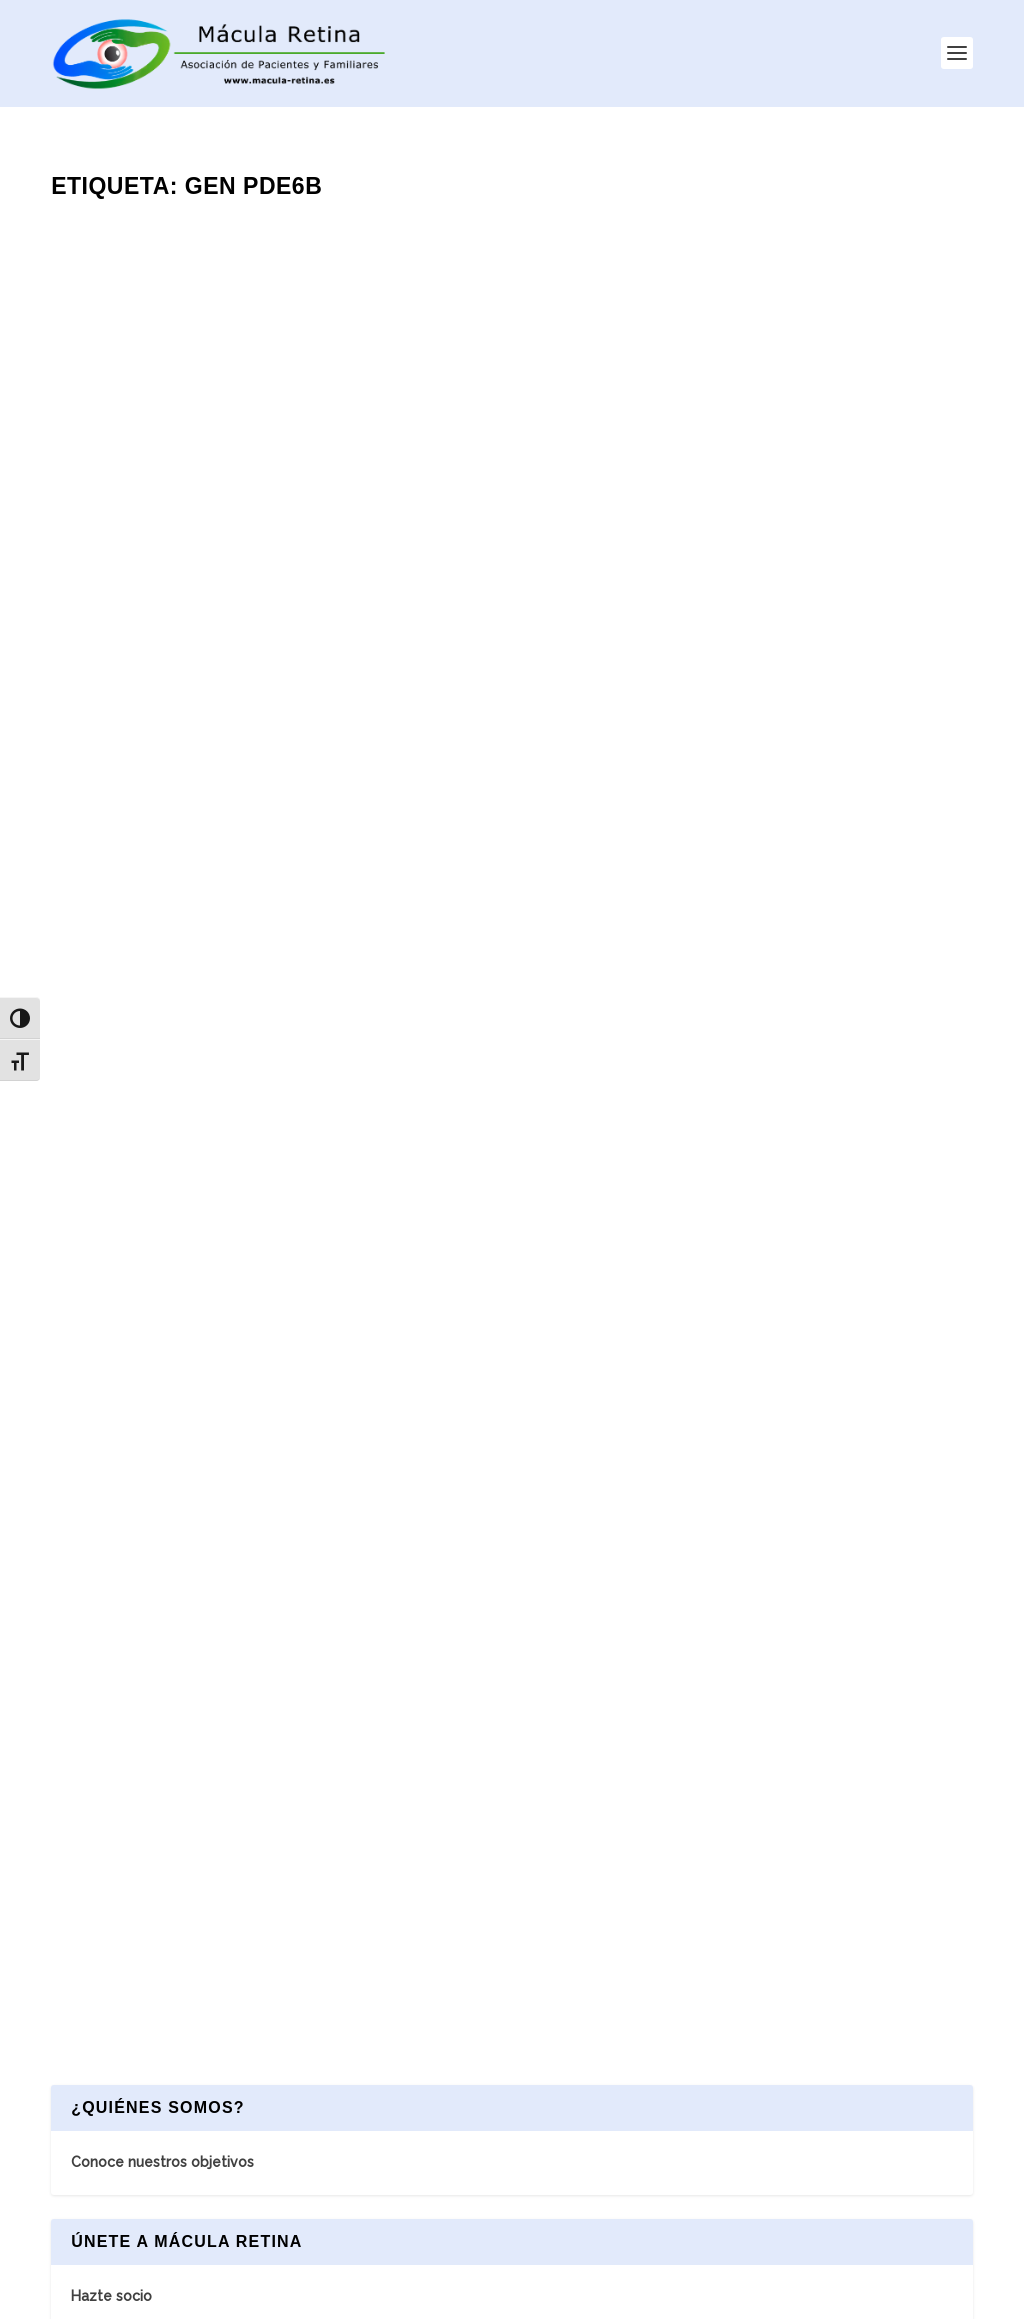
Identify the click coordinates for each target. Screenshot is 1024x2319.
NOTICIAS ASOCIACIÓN (480, 2003)
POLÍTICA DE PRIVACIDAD (667, 2294)
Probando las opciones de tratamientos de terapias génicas (726, 704)
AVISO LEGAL (515, 2294)
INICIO (389, 1902)
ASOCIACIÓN (412, 1952)
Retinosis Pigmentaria (201, 607)
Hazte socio (111, 1170)
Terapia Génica (306, 607)
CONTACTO (409, 2104)
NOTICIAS (402, 2154)
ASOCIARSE (438, 2053)
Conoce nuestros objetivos (162, 1036)
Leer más (119, 708)
